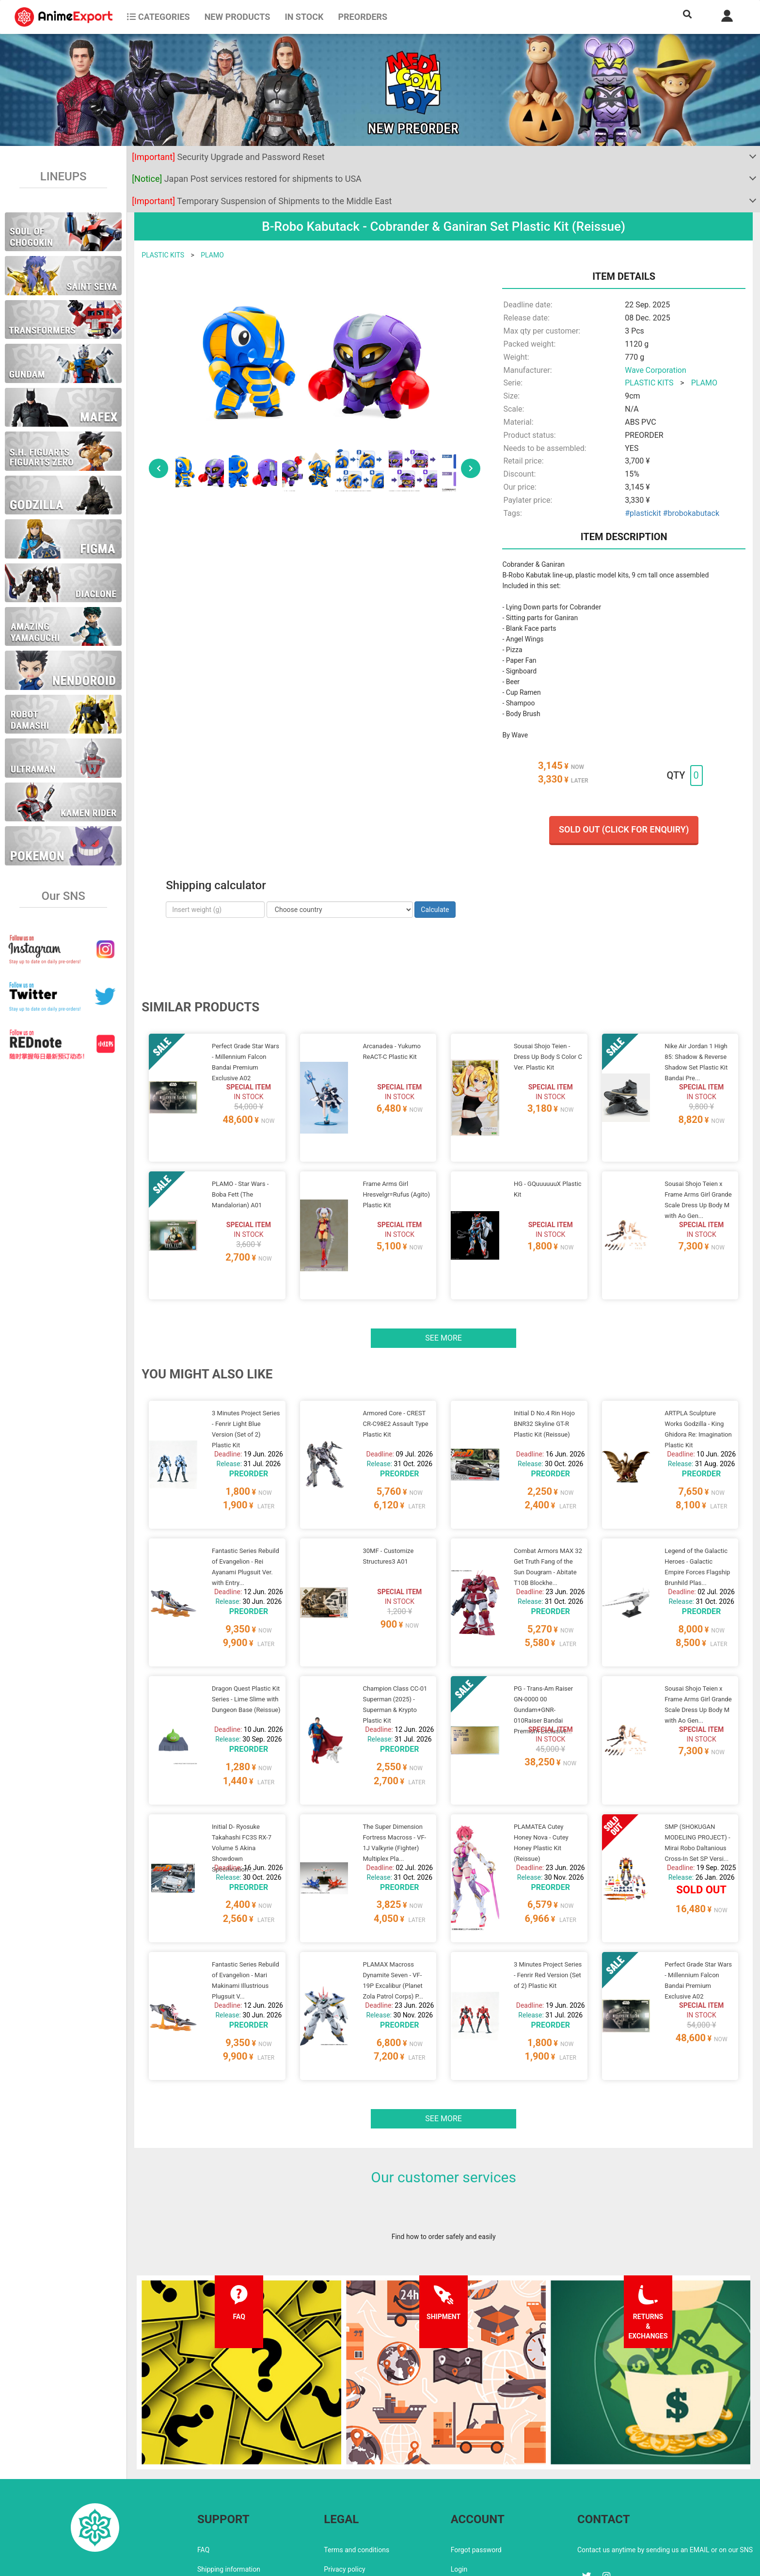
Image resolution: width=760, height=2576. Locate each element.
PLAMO (212, 255)
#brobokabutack (691, 513)
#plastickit (643, 513)
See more (443, 1314)
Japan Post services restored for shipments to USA (247, 179)
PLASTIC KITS (163, 255)
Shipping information (228, 2487)
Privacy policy (344, 2487)
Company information (356, 2507)
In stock (304, 17)
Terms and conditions (356, 2468)
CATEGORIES (158, 17)
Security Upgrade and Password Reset (228, 157)
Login (459, 2487)
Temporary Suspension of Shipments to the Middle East (262, 201)
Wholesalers (469, 2507)
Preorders (362, 17)
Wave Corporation (655, 370)
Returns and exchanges (232, 2507)
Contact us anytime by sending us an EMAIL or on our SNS (665, 2468)
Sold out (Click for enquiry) (624, 829)
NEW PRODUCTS (237, 17)
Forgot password (476, 2468)
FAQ (203, 2468)
